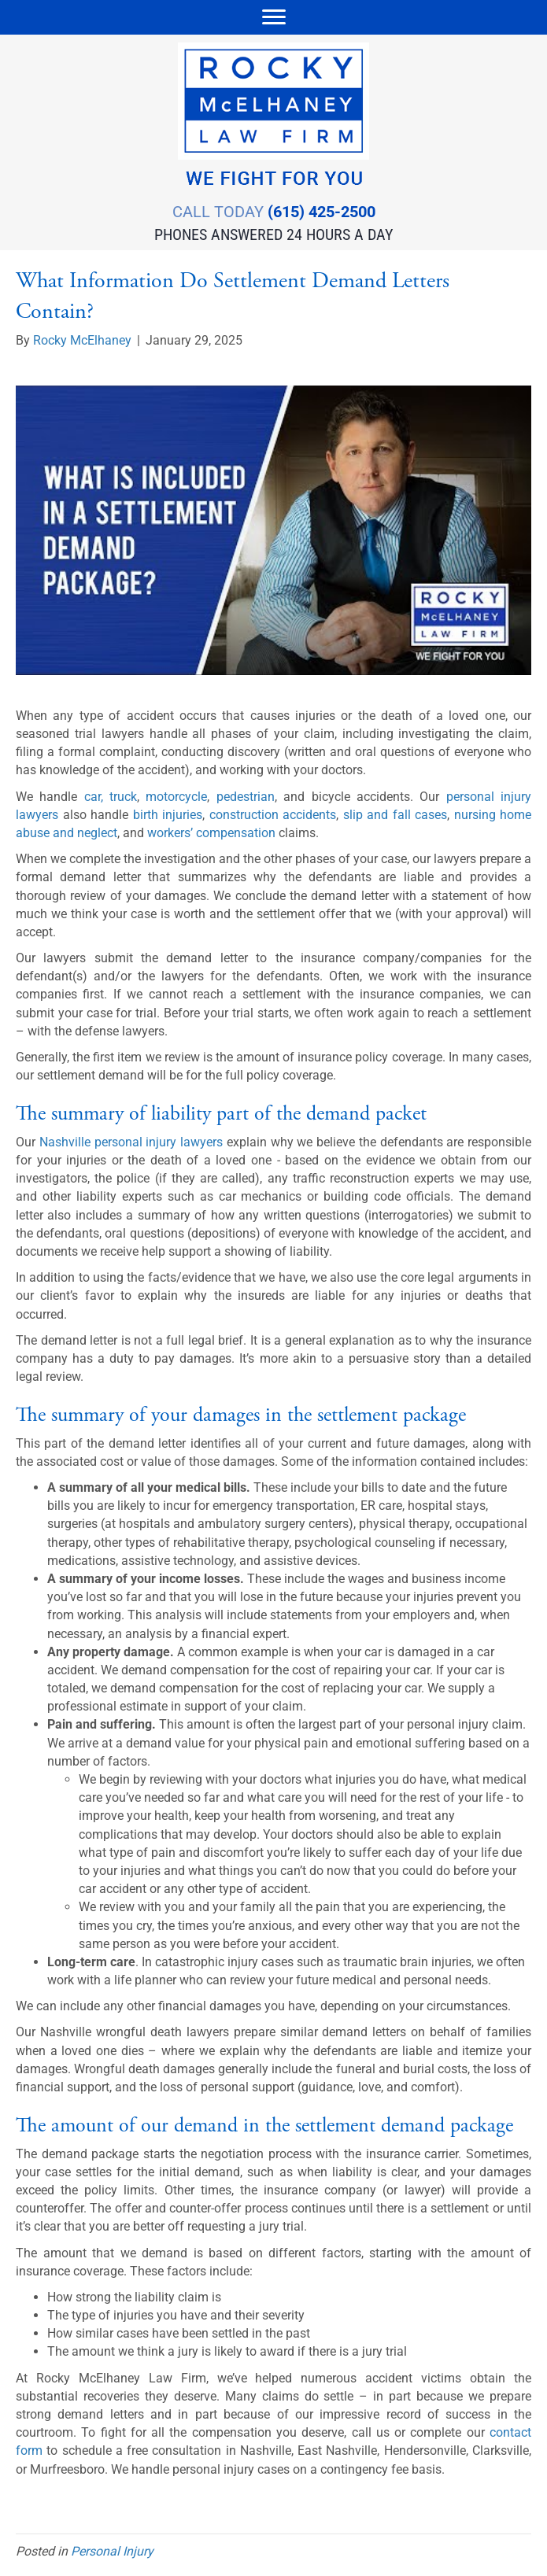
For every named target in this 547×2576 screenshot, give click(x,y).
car (92, 796)
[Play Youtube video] (273, 530)
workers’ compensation (211, 832)
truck (123, 796)
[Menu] (274, 17)
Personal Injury (112, 2551)
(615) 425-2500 (321, 211)
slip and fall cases (395, 814)
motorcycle (176, 796)
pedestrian (245, 796)
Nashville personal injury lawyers (131, 1142)
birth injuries (168, 814)
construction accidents (273, 814)
